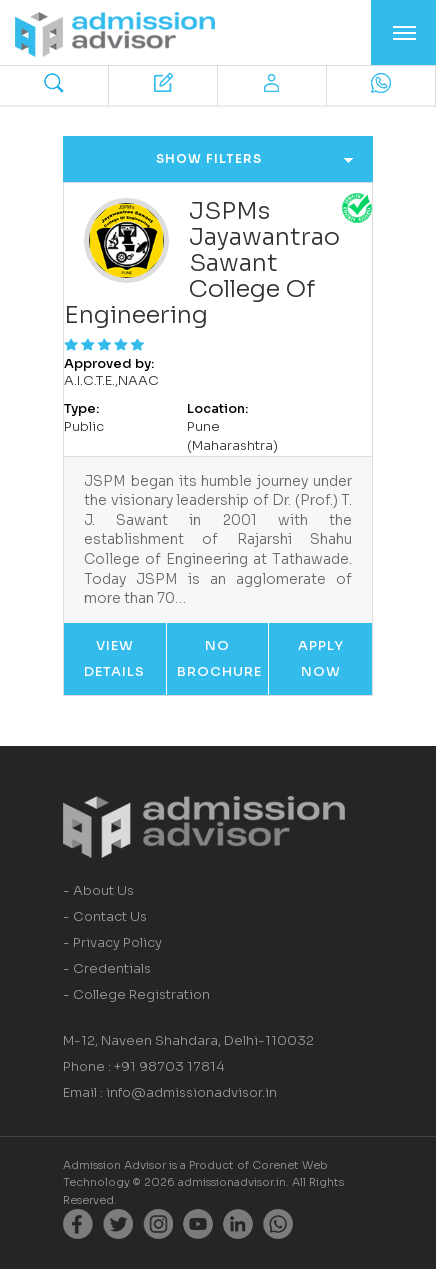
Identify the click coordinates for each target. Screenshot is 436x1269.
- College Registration (136, 994)
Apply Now (321, 658)
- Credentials (107, 968)
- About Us (98, 890)
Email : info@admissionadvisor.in (170, 1092)
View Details (114, 658)
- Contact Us (105, 916)
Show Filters (255, 158)
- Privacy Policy (112, 942)
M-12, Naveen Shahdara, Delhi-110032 (188, 1040)
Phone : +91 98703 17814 (144, 1066)
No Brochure (219, 658)
